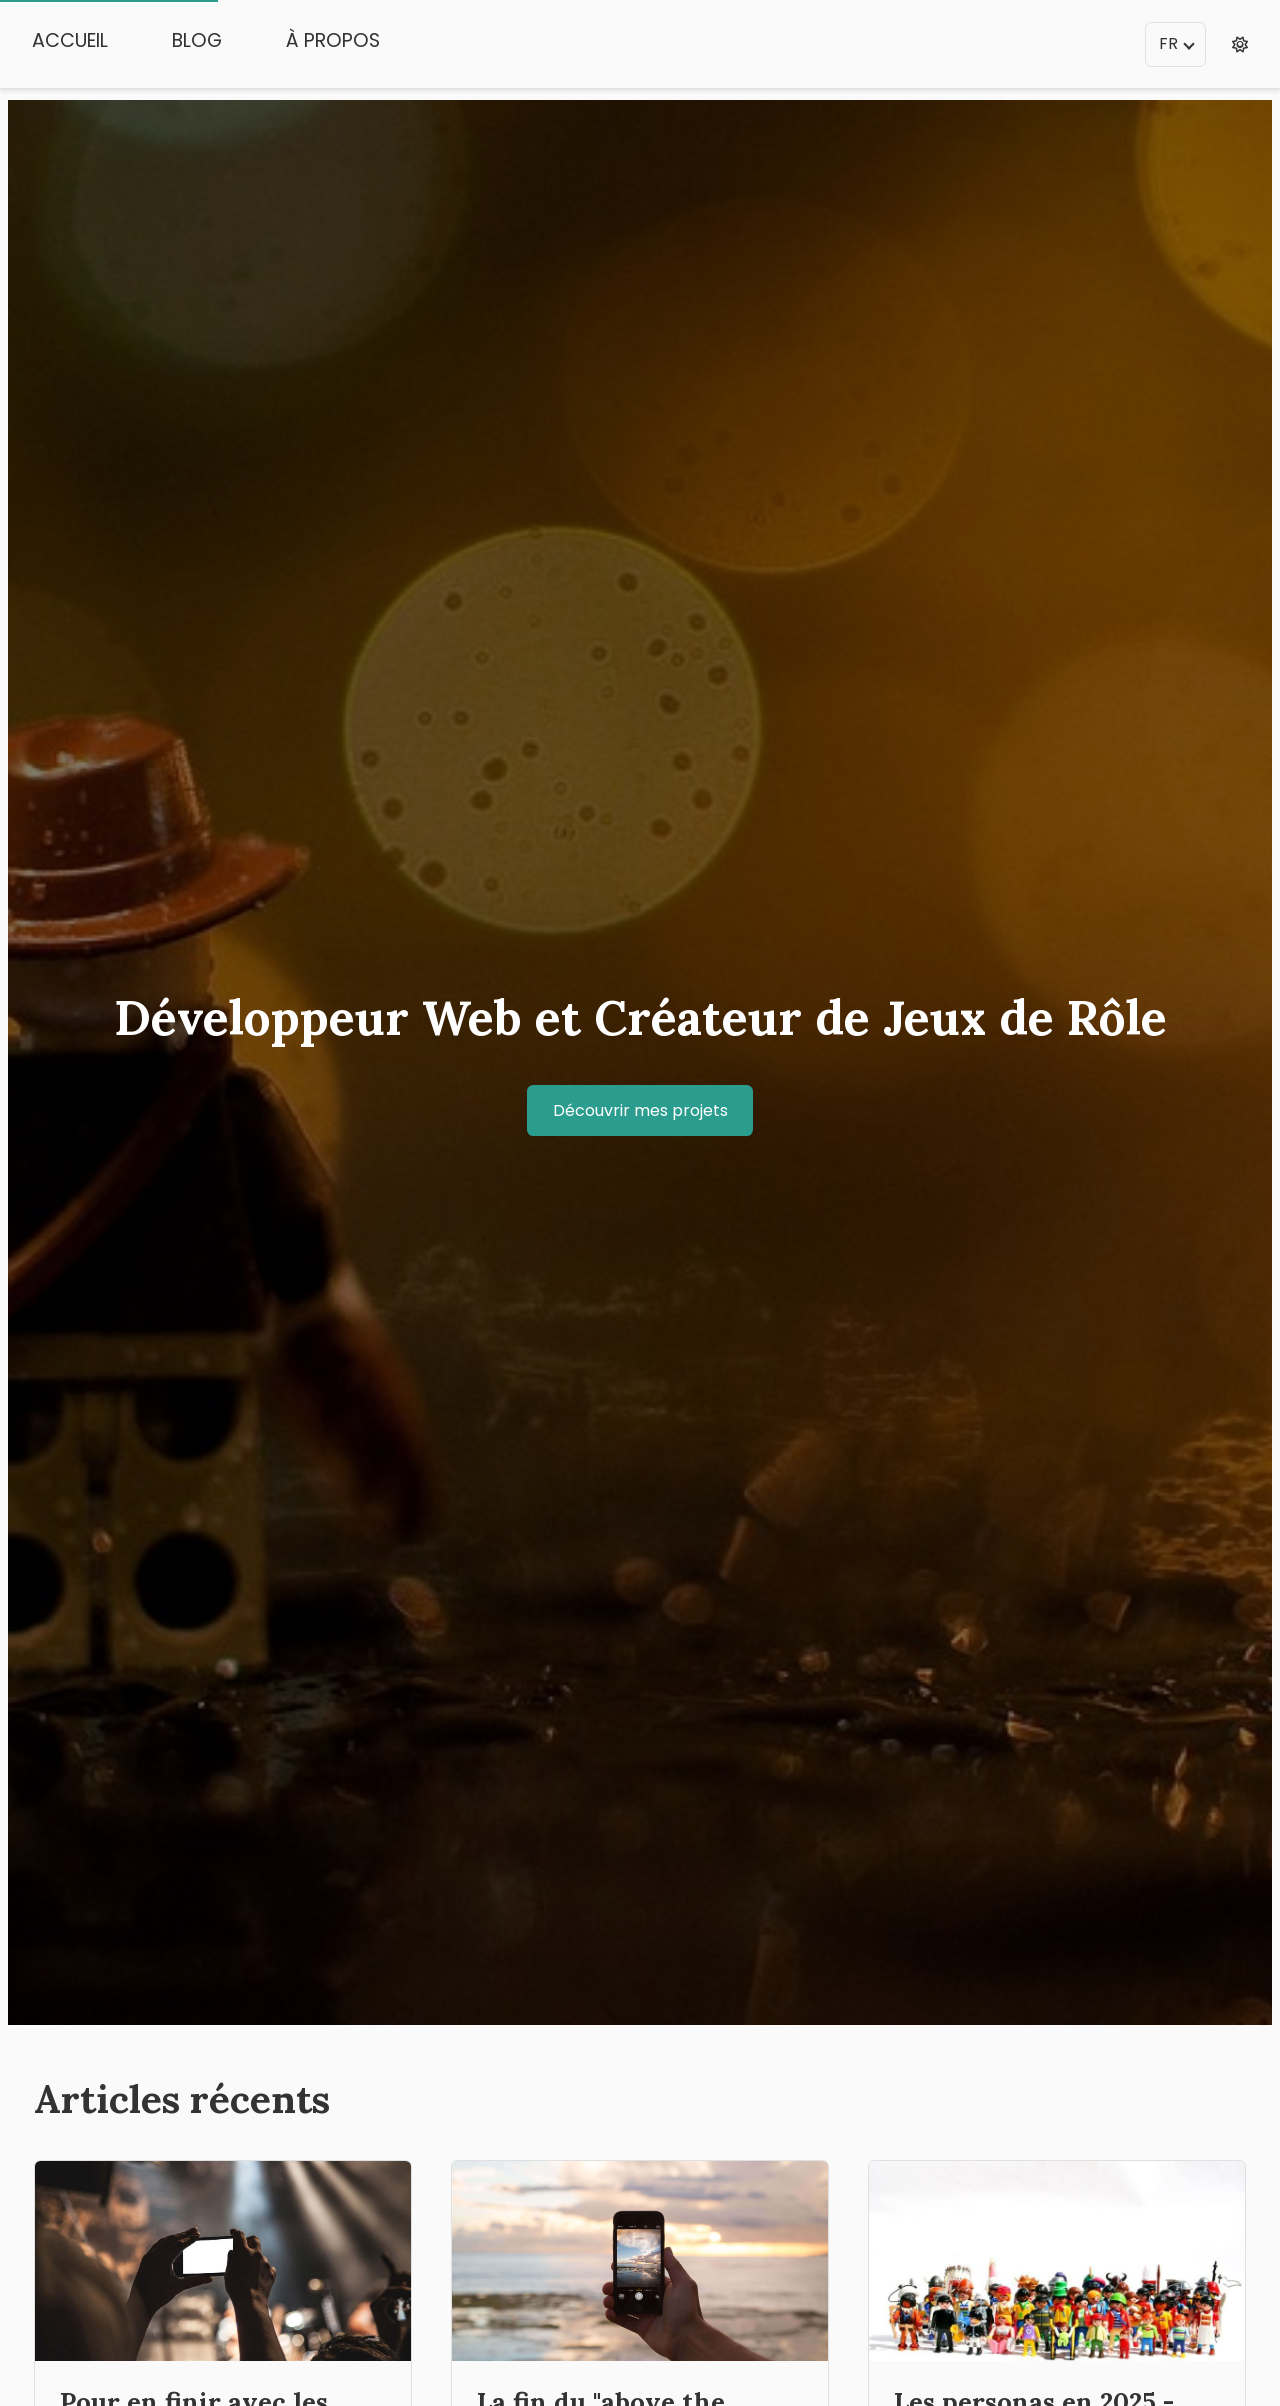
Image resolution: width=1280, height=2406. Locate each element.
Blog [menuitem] (197, 40)
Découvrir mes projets (640, 1110)
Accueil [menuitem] (70, 40)
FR (1176, 43)
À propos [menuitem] (333, 40)
